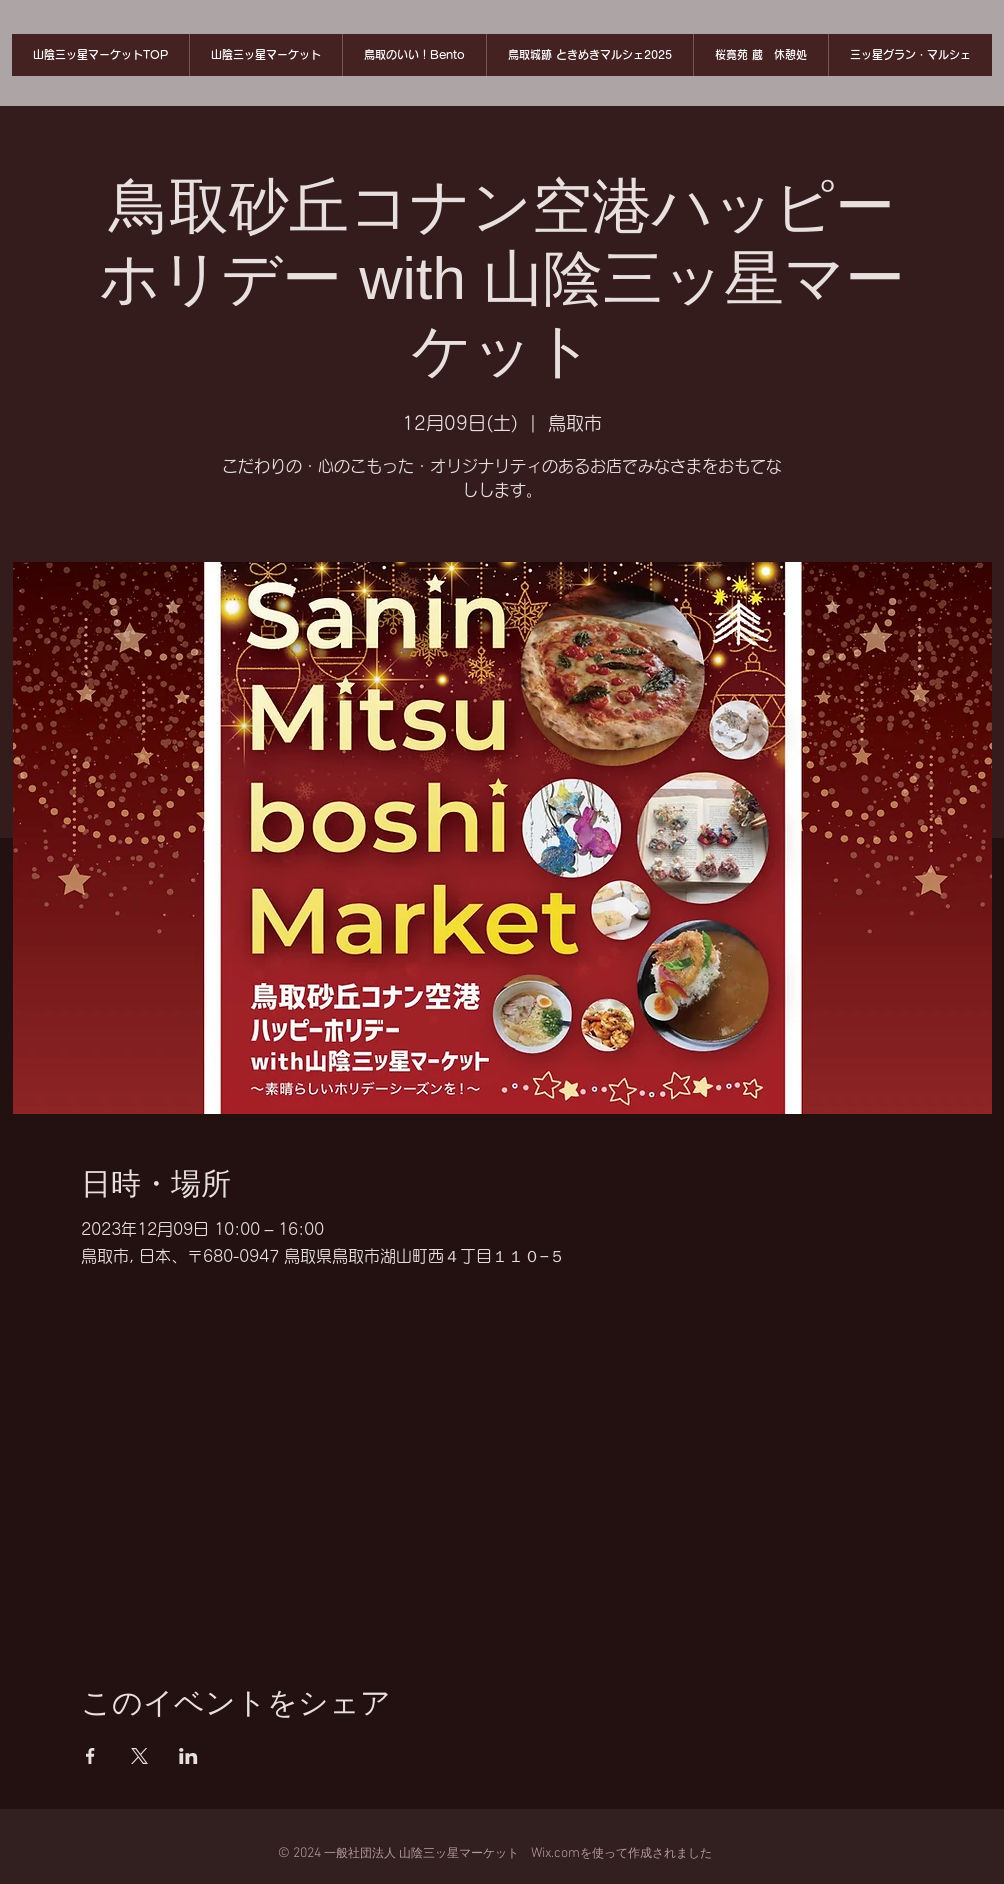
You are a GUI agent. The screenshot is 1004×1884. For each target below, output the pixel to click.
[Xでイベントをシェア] (139, 1756)
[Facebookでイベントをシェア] (90, 1756)
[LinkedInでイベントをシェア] (188, 1756)
